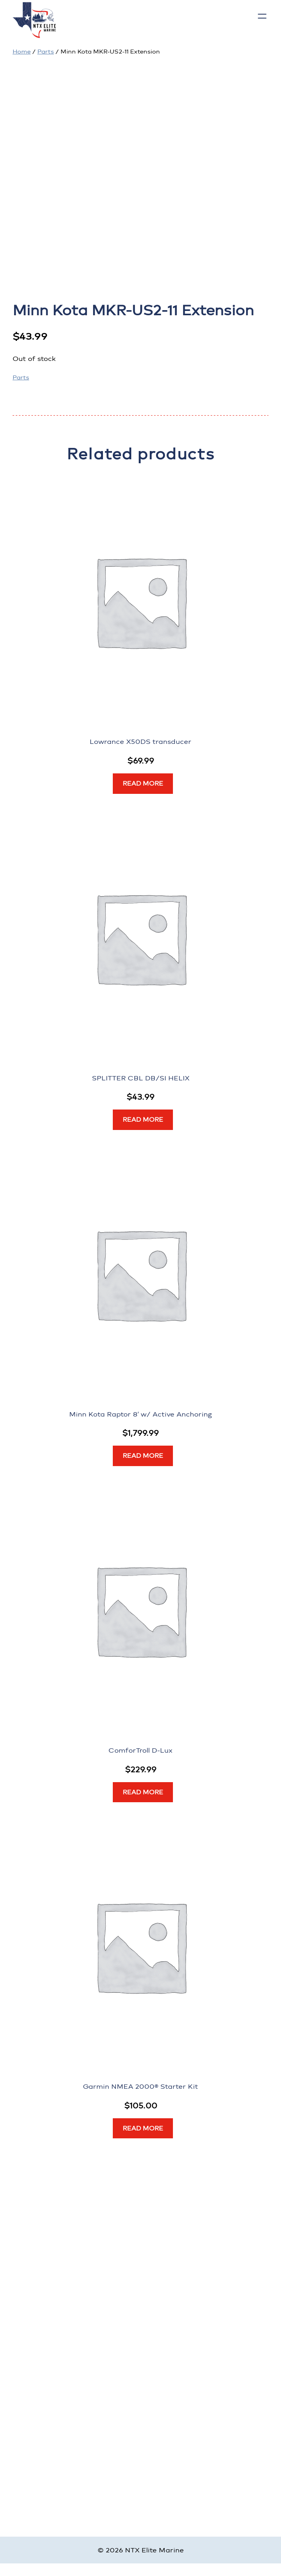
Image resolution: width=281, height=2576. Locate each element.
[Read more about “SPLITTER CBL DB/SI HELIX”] (143, 1120)
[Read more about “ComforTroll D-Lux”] (143, 1792)
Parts (45, 51)
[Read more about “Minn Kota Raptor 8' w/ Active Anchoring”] (143, 1456)
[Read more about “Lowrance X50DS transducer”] (143, 783)
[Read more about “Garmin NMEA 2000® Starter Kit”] (143, 2128)
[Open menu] (262, 16)
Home (22, 51)
